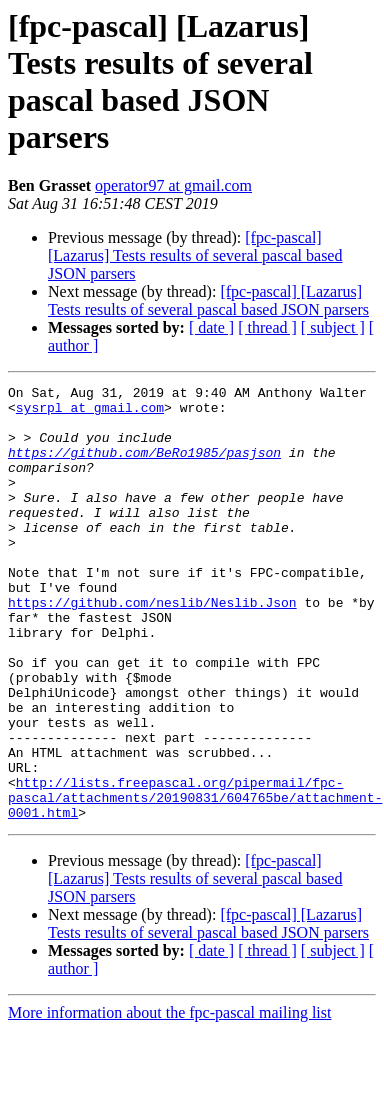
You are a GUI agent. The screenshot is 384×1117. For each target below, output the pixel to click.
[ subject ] (333, 327)
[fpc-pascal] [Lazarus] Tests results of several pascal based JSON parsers (195, 255)
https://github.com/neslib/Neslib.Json (152, 647)
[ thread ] (267, 327)
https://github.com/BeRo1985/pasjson (144, 467)
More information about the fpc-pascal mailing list (169, 1099)
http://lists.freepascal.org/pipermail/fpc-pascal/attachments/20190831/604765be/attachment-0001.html (195, 881)
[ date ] (211, 327)
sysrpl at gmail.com (90, 413)
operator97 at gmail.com (173, 185)
